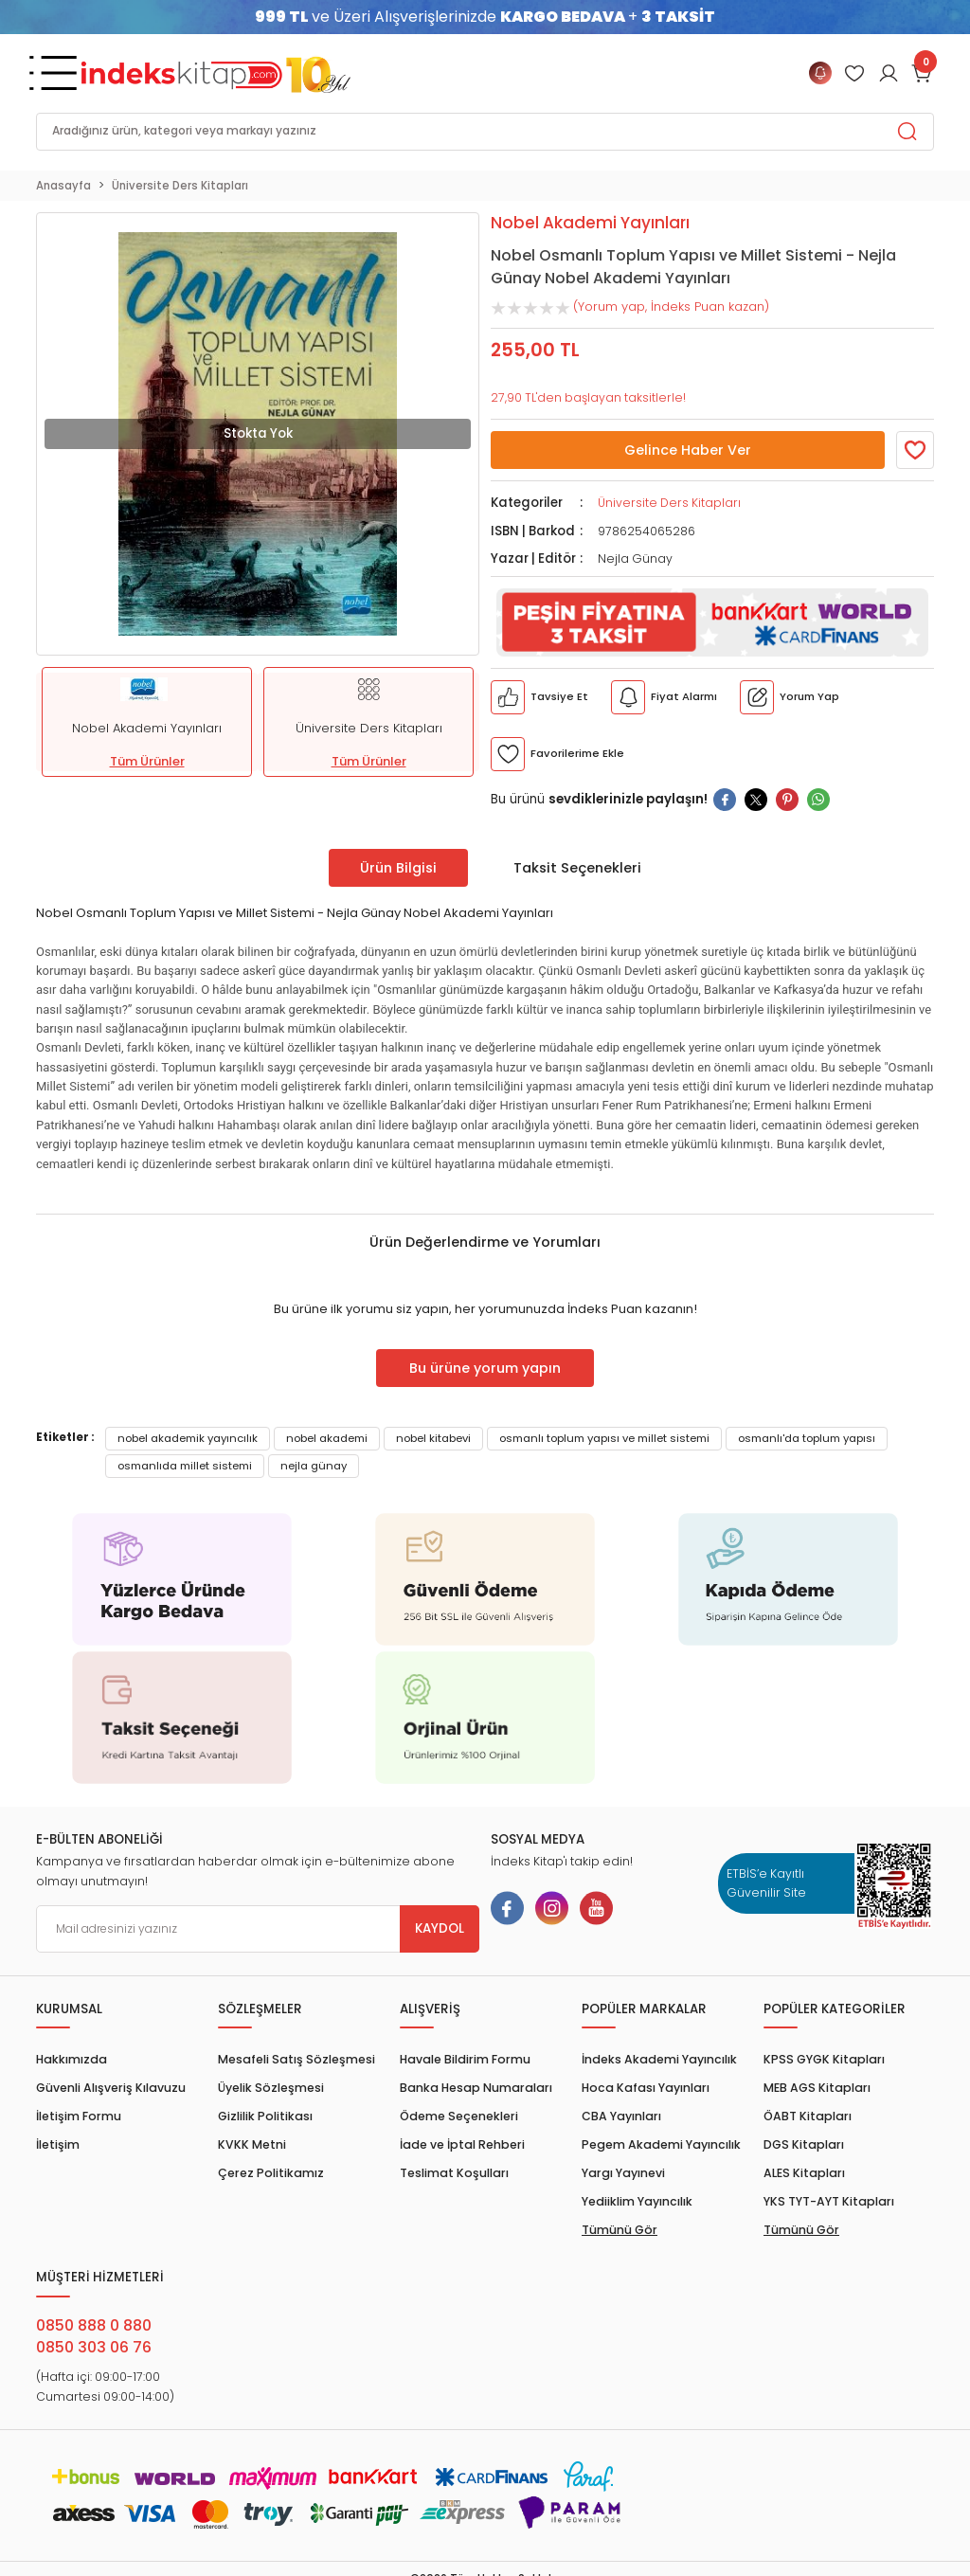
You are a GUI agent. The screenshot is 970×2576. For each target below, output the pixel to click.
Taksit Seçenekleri (577, 867)
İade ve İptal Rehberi (462, 2144)
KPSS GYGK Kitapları (824, 2059)
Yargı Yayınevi (623, 2173)
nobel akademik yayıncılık (187, 1438)
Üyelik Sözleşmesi (271, 2088)
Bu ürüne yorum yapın (485, 1368)
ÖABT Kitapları (807, 2116)
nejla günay (313, 1465)
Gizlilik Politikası (265, 2116)
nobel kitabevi (433, 1438)
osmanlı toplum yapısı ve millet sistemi (604, 1438)
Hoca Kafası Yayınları (646, 2088)
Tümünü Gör (619, 2230)
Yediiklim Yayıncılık (637, 2201)
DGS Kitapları (803, 2144)
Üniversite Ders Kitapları (669, 503)
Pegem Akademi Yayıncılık (661, 2144)
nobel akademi (327, 1438)
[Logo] (215, 73)
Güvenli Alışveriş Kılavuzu (111, 2088)
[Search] (485, 132)
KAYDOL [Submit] (439, 1928)
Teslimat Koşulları (454, 2173)
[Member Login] (854, 73)
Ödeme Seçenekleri (459, 2116)
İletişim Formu (78, 2116)
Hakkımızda (71, 2059)
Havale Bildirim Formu (465, 2059)
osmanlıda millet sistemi (184, 1465)
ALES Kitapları (804, 2173)
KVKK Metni (252, 2144)
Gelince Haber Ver (687, 450)
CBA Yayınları (621, 2116)
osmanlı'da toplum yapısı (806, 1438)
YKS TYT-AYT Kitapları (828, 2201)
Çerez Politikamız (271, 2173)
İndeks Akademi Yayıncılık (659, 2059)
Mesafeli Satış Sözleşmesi (296, 2059)
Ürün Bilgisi (398, 867)
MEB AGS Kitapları (817, 2088)
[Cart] (922, 73)
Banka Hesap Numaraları (476, 2088)
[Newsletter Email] (257, 1929)
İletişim (58, 2144)
